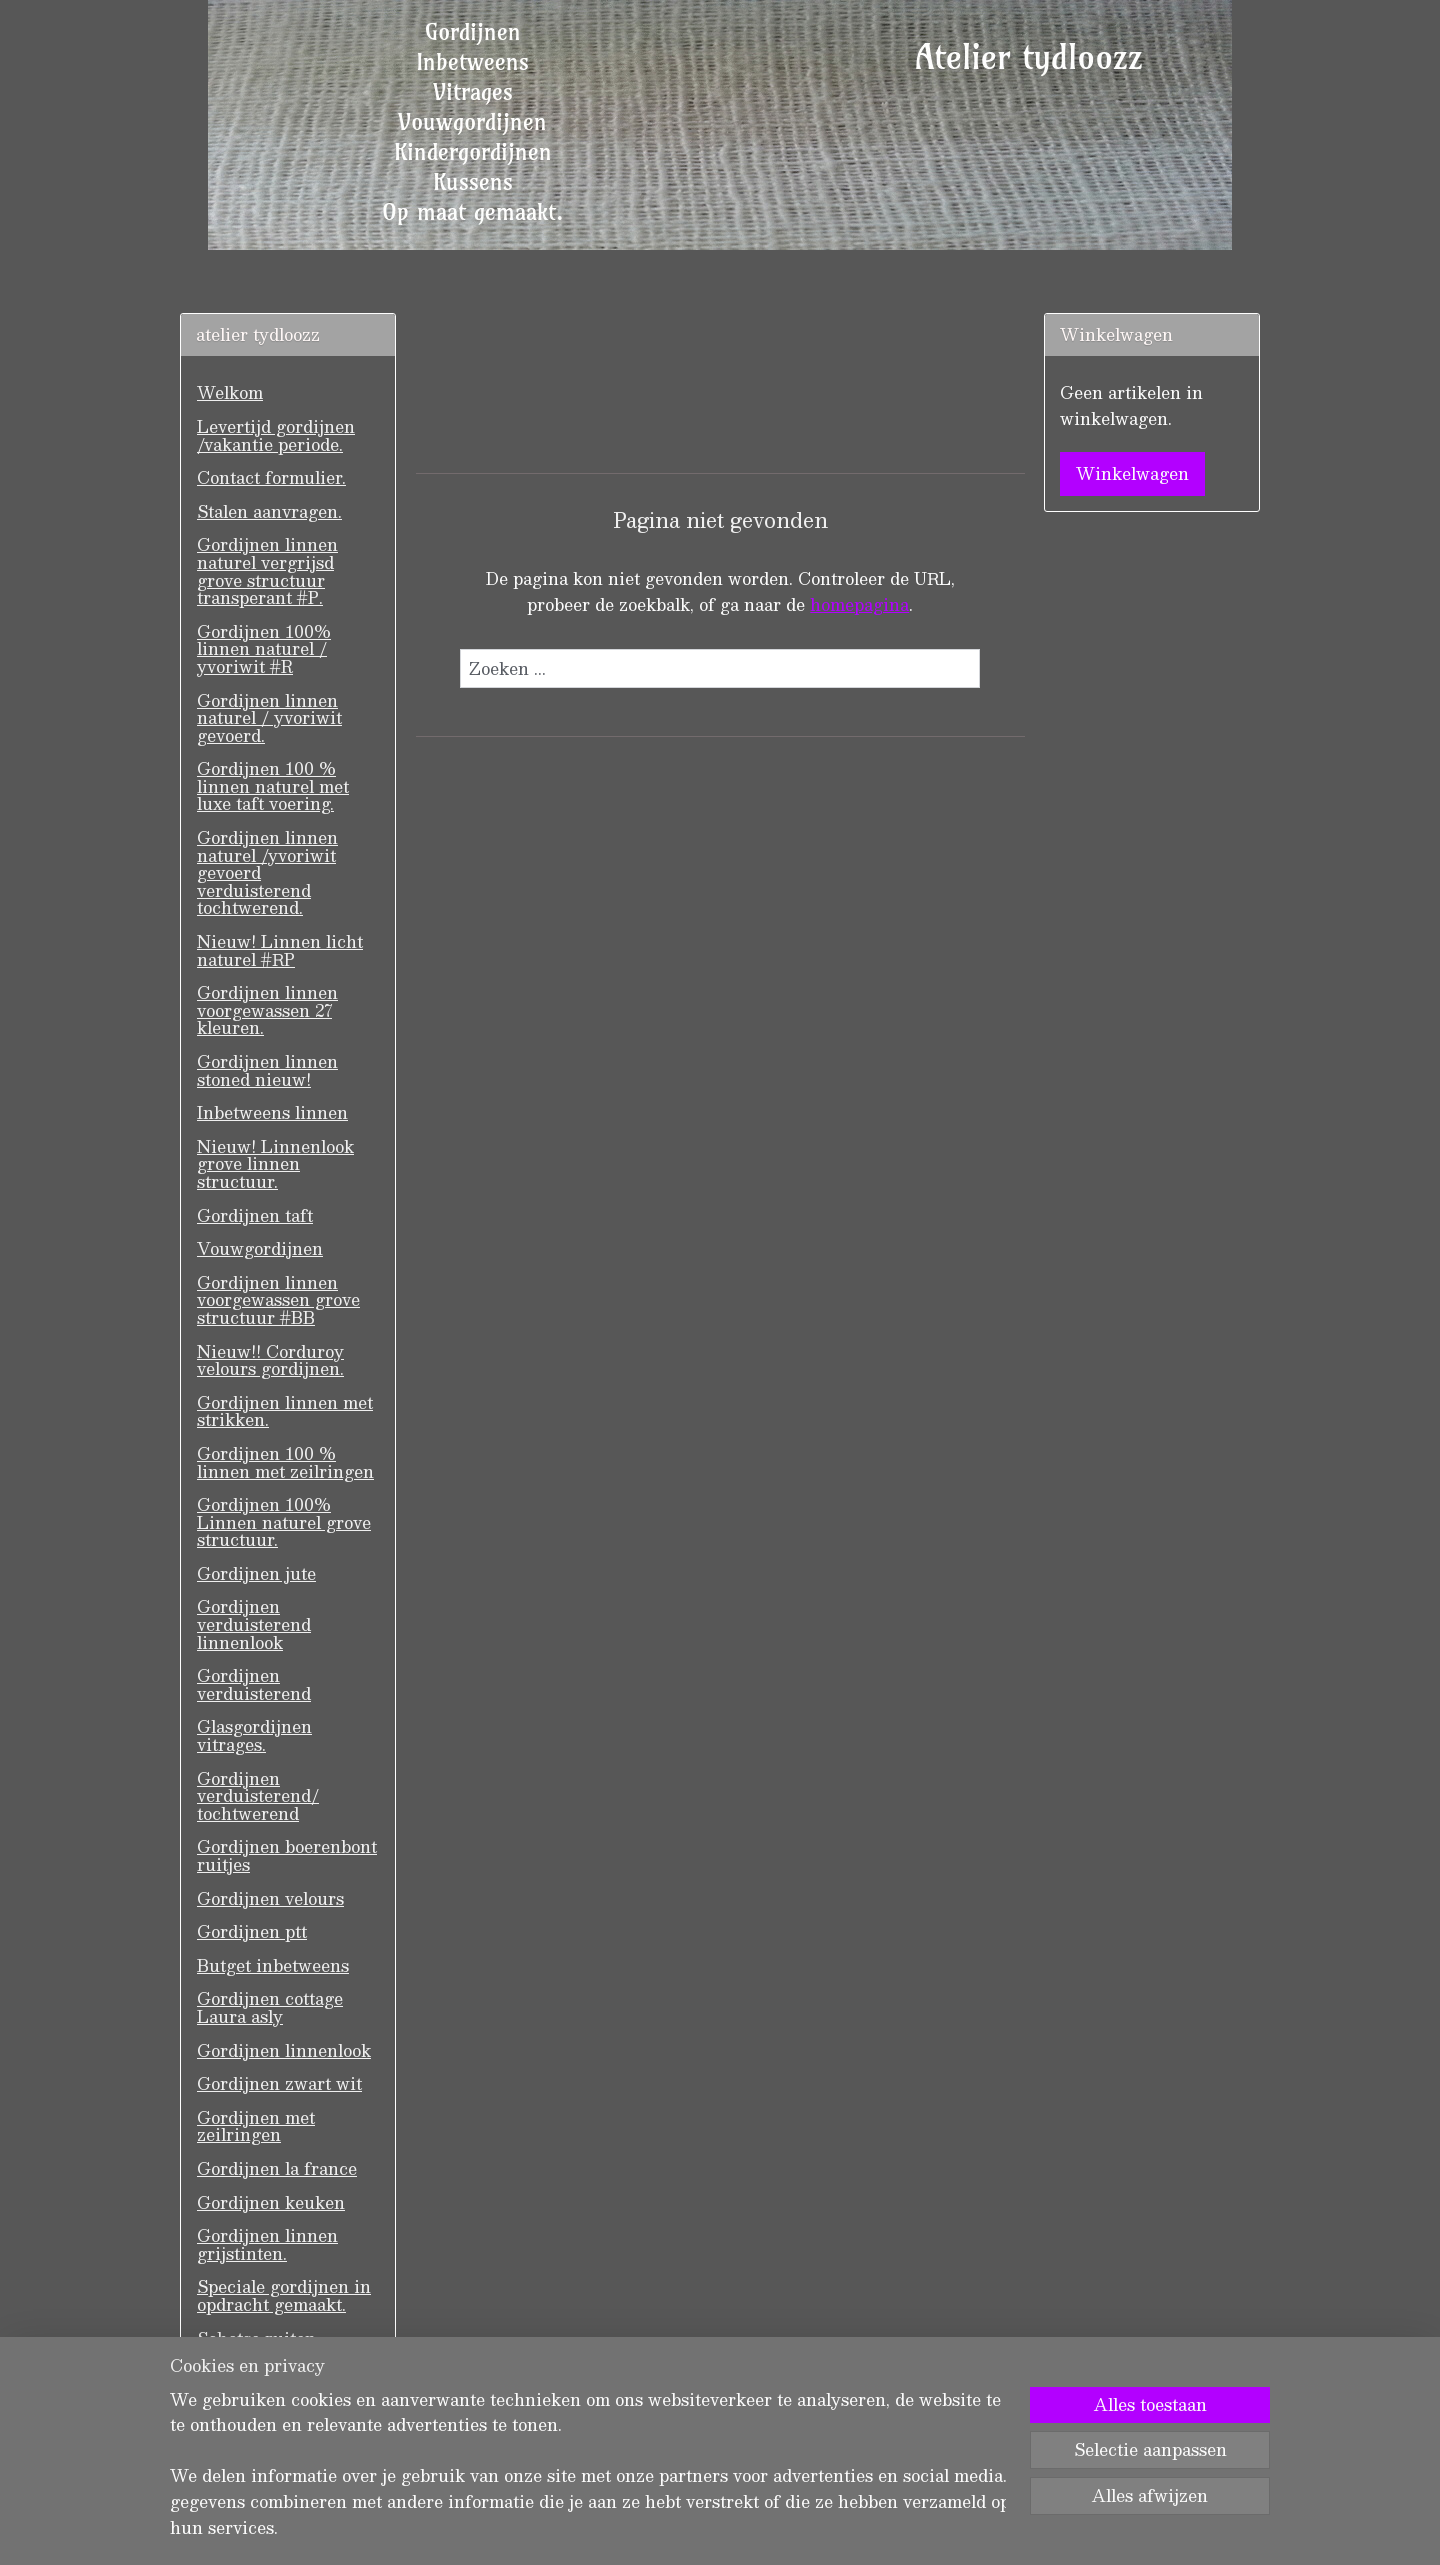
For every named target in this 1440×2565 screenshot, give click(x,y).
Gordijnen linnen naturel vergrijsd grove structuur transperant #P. (267, 571)
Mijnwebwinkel (940, 2528)
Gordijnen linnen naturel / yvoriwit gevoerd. (269, 718)
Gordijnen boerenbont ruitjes (287, 1855)
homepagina (859, 604)
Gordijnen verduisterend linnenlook (254, 1624)
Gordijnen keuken (271, 2202)
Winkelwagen (1132, 473)
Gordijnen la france (277, 2168)
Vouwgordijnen (260, 1248)
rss (687, 2528)
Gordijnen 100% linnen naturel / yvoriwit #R (264, 649)
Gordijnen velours (270, 1898)
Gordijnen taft (255, 1215)
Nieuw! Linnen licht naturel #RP (280, 950)
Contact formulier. (271, 477)
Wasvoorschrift (259, 2438)
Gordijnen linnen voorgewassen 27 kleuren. (267, 1010)
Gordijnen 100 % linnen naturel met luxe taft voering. (273, 786)
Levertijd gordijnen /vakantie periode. (276, 435)
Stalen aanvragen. (269, 511)
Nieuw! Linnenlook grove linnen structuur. (275, 1164)
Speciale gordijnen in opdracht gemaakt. (284, 2295)
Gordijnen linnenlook (284, 2050)
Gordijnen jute (256, 1573)
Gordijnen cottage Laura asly (270, 2007)
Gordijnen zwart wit (279, 2083)
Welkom (230, 392)
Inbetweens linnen (272, 1112)
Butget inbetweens (273, 1965)
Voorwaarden (251, 2405)
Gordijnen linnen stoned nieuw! (267, 1070)
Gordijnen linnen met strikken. (285, 1411)
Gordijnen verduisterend (254, 1684)
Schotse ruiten (256, 2338)
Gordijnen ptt (252, 1931)
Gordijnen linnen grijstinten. (267, 2244)
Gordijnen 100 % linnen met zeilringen (285, 1462)
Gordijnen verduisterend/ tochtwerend (258, 1796)
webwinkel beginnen (762, 2528)
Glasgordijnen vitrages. (254, 1735)
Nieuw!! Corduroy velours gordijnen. (270, 1360)
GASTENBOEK (261, 2371)
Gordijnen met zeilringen (256, 2126)
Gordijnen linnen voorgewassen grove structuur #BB (278, 1300)
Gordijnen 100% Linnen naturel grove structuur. (284, 1522)
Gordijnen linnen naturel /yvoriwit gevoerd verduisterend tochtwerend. (267, 872)
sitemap (648, 2528)
